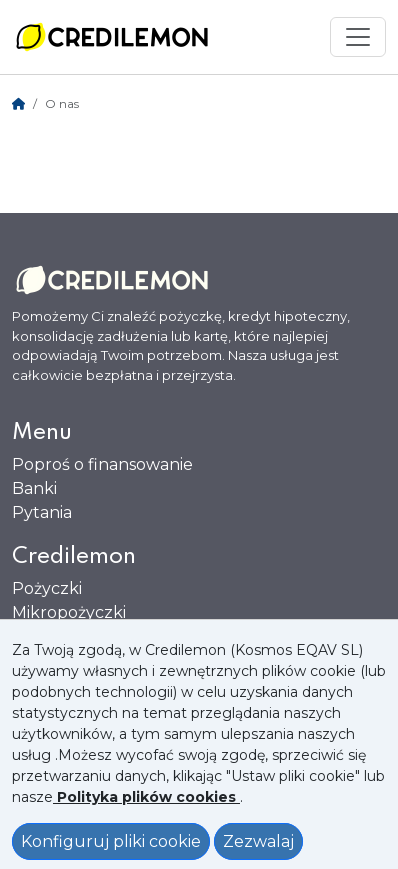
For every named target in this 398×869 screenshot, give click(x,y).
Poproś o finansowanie (102, 464)
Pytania (42, 512)
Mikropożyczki (69, 612)
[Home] (18, 103)
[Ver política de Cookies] (146, 797)
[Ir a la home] (112, 37)
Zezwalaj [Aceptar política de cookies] (258, 841)
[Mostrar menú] (358, 37)
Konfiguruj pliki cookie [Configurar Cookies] (111, 841)
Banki (34, 488)
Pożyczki (47, 588)
